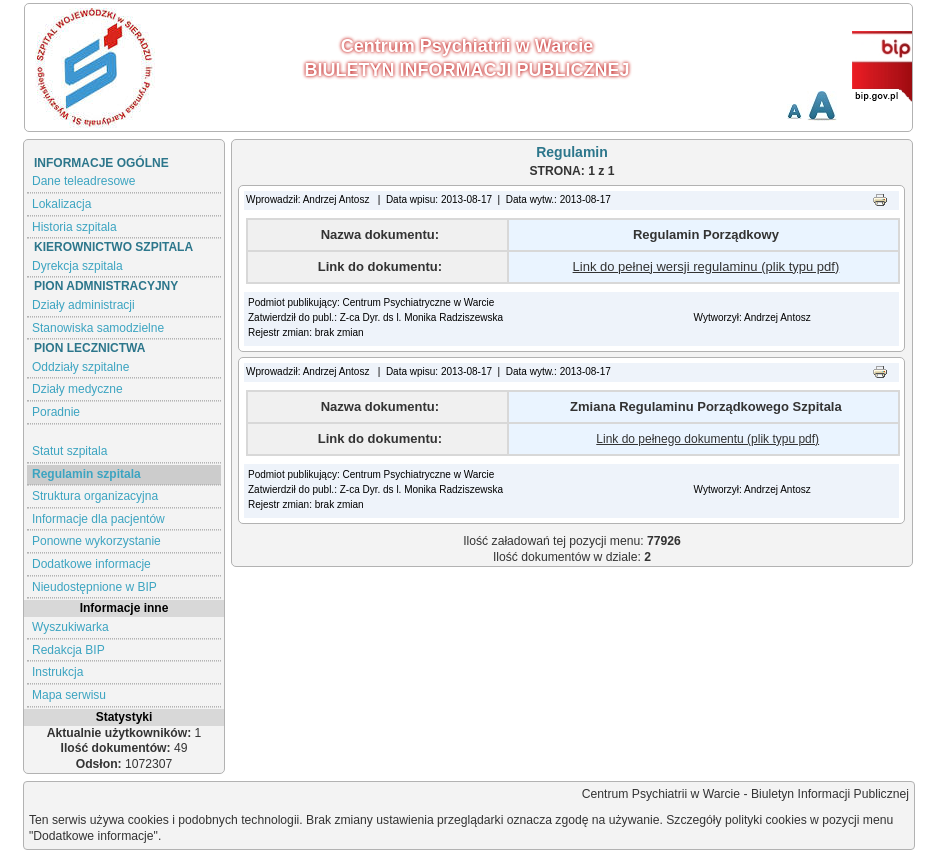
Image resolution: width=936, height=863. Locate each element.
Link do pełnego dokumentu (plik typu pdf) (707, 439)
